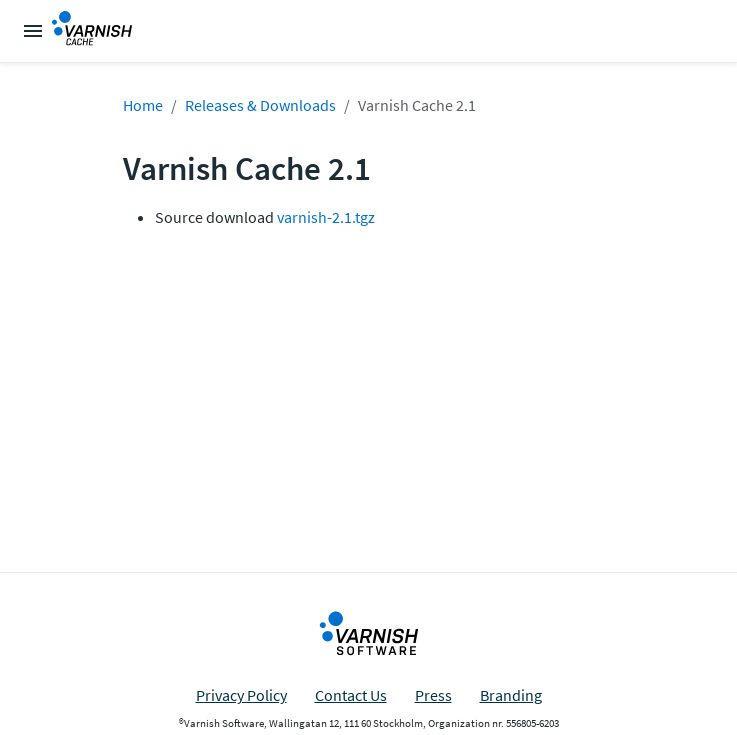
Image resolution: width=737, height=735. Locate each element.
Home (143, 105)
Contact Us (351, 695)
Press (433, 695)
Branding (511, 695)
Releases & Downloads (260, 105)
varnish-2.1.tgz (326, 217)
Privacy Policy (241, 695)
